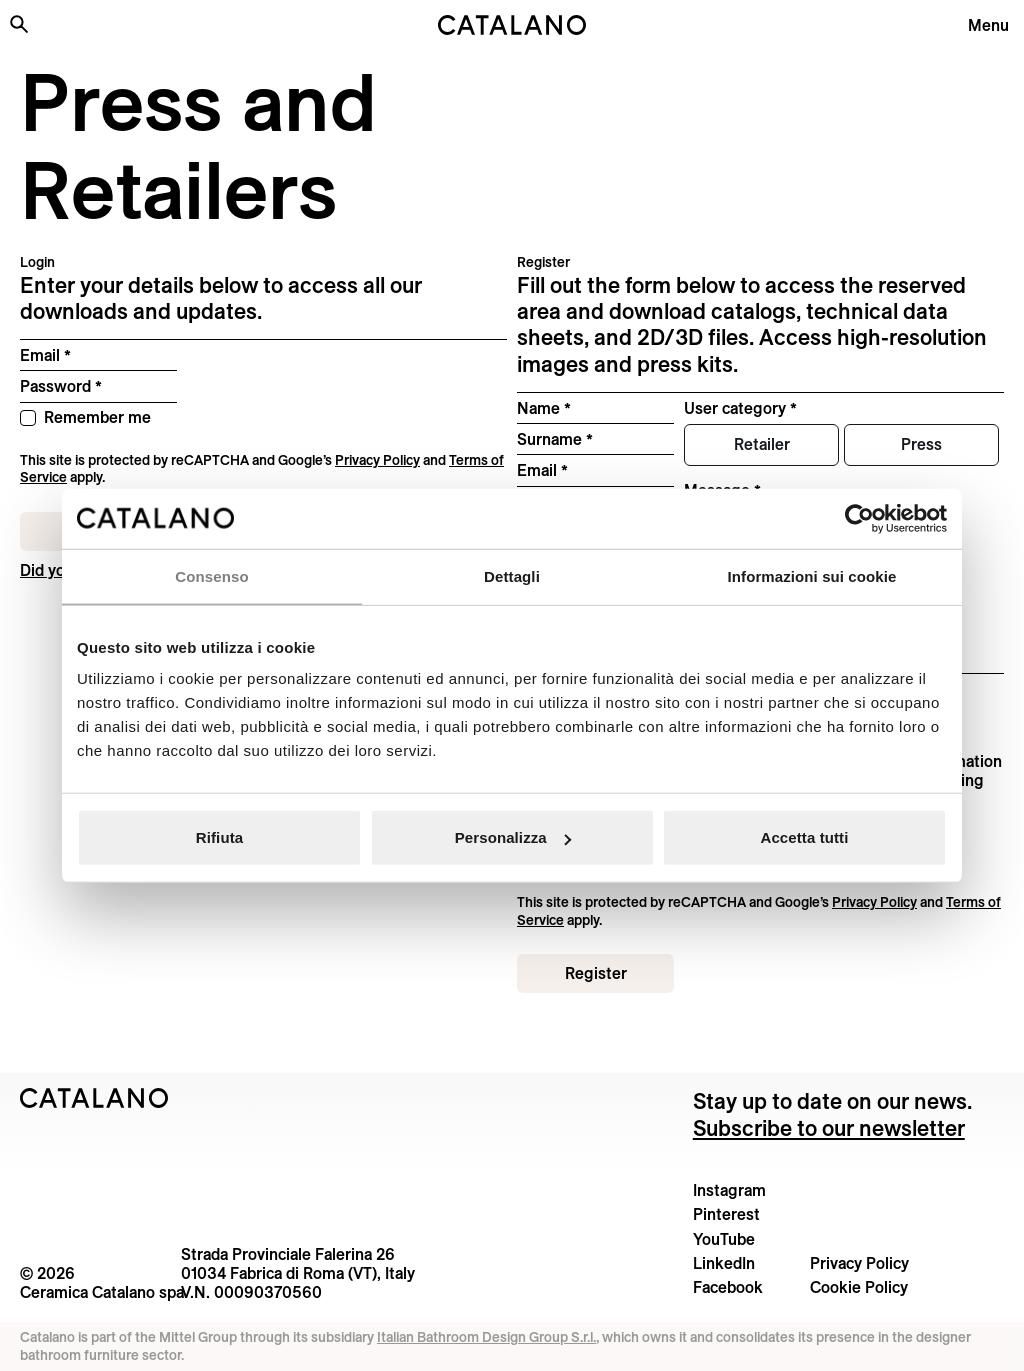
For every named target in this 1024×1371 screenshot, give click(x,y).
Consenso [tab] (211, 575)
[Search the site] (19, 24)
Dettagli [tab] (512, 575)
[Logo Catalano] (94, 1098)
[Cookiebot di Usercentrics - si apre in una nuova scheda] (859, 518)
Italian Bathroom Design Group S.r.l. (486, 1337)
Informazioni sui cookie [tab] (812, 575)
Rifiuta (219, 837)
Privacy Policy (377, 460)
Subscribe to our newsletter (829, 1128)
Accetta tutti (805, 837)
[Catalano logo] (512, 25)
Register (596, 973)
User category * (740, 408)
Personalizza (513, 837)
